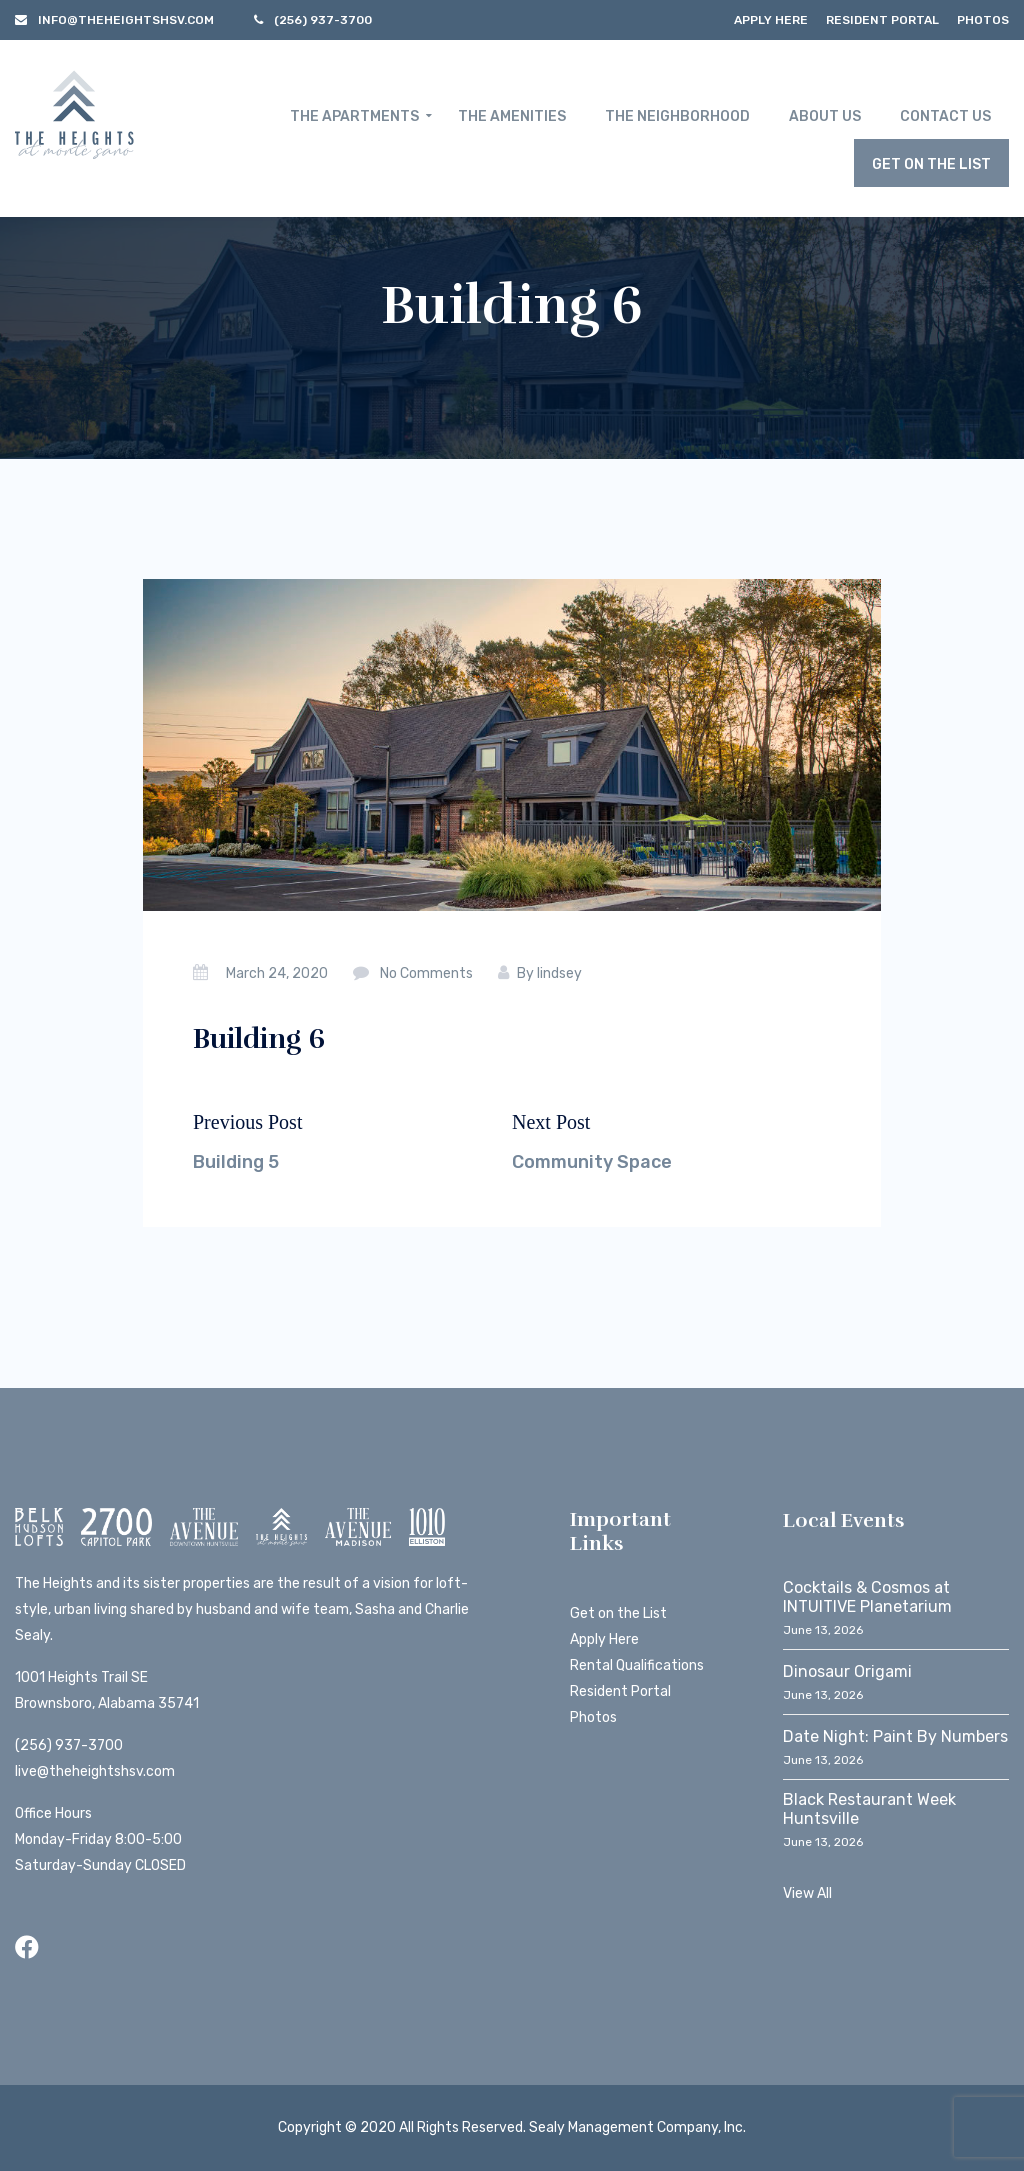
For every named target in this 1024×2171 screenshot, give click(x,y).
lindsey (559, 973)
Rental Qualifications (637, 1665)
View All (807, 1893)
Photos (983, 20)
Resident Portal (882, 20)
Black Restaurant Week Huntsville (869, 1809)
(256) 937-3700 (69, 1745)
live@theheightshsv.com (95, 1771)
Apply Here (771, 20)
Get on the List (618, 1613)
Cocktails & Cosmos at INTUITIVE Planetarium (867, 1597)
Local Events (844, 1520)
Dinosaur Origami (847, 1671)
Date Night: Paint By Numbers (895, 1736)
